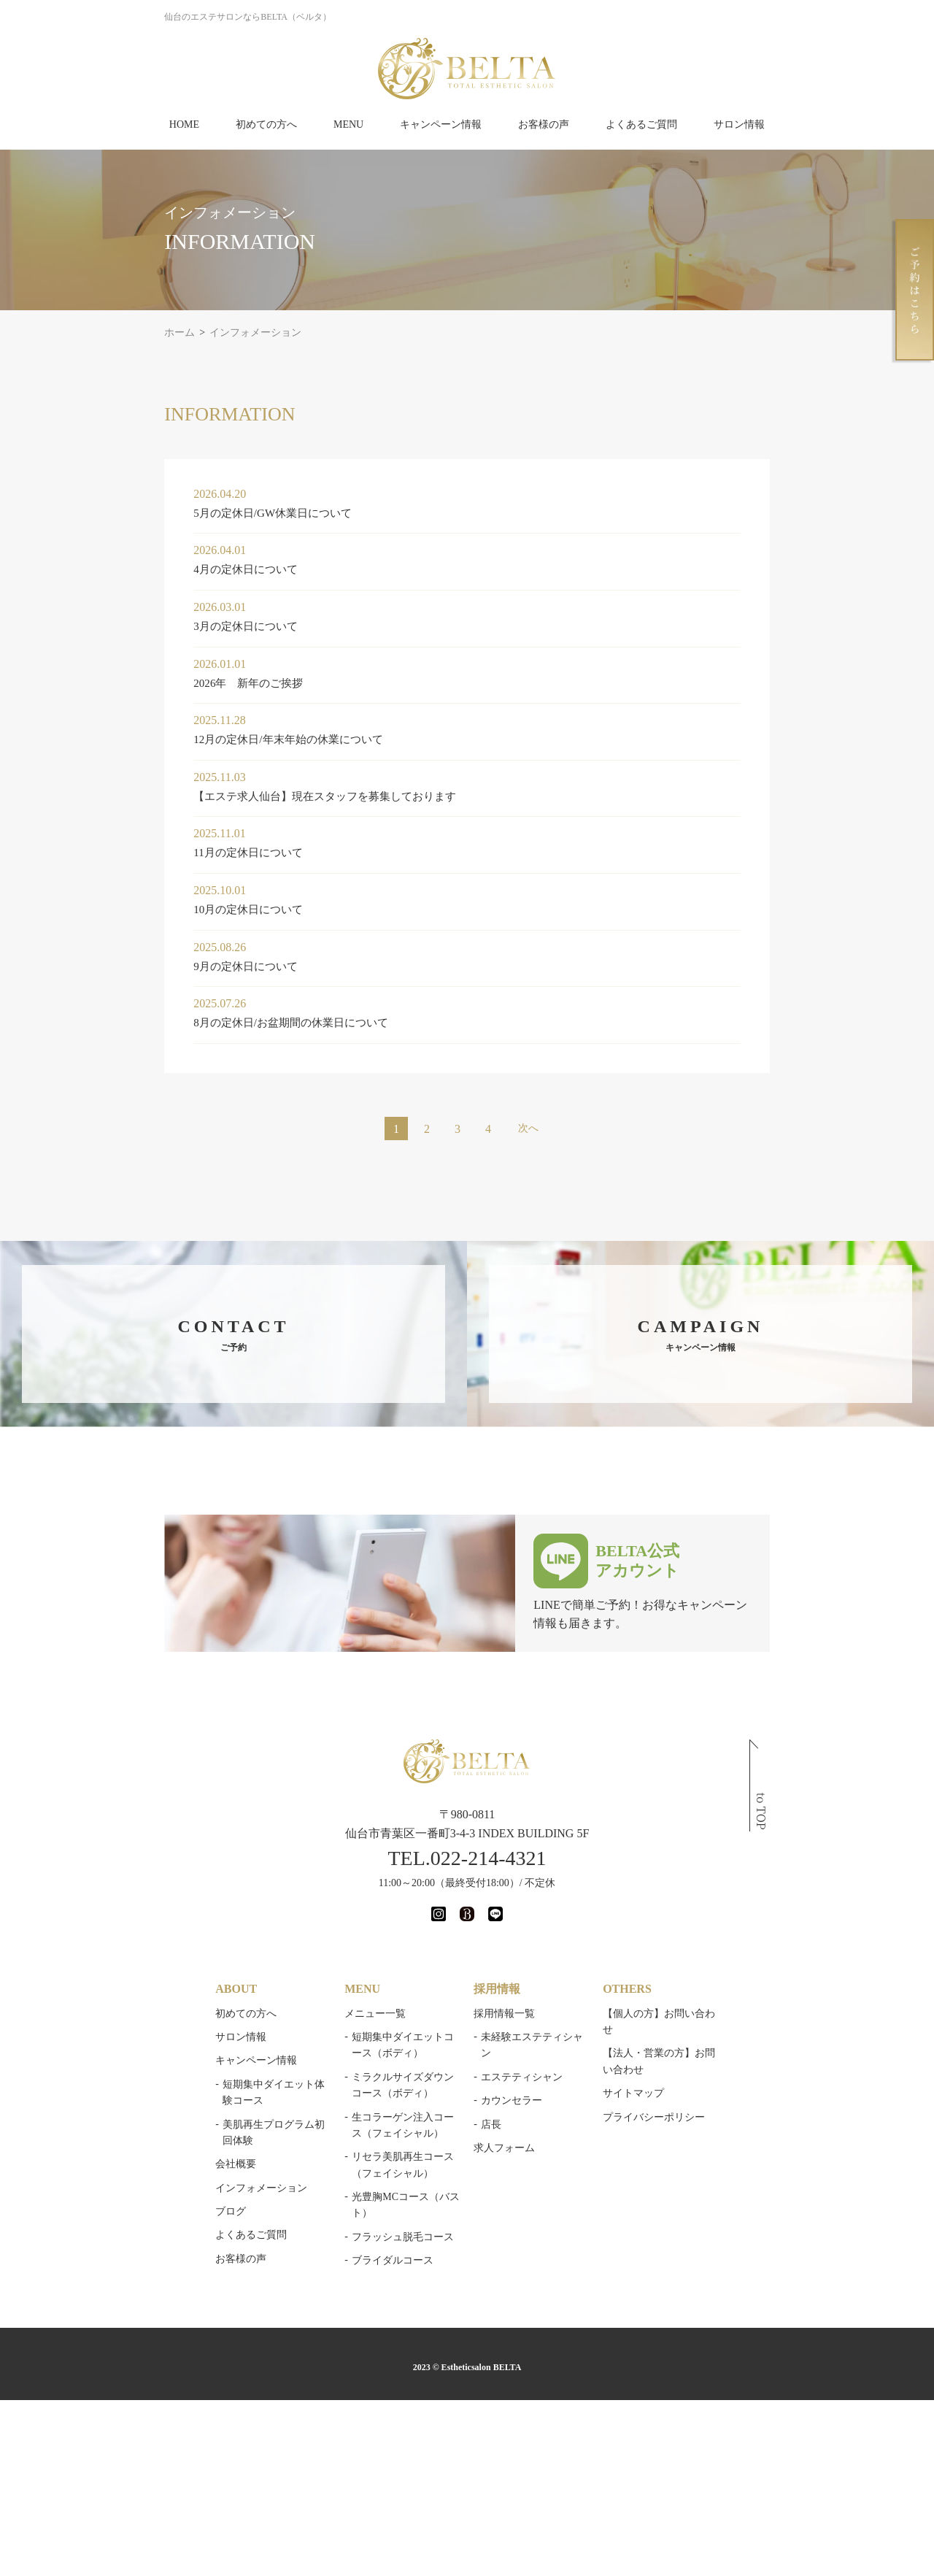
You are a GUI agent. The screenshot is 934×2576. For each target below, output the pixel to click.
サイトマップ (694, 2060)
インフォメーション (148, 2155)
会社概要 (122, 2131)
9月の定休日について (135, 966)
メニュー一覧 (320, 2012)
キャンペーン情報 (441, 124)
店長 (494, 2107)
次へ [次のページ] (528, 1128)
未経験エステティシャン (540, 2036)
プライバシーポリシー (715, 2084)
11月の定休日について (138, 852)
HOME (184, 124)
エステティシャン (525, 2060)
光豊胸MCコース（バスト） (361, 2196)
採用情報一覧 (507, 2012)
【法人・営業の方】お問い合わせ (740, 2036)
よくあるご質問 (641, 124)
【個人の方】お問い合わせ (725, 2012)
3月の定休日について (135, 626)
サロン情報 (739, 124)
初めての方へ (266, 124)
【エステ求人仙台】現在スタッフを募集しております (220, 796)
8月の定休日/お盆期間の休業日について (183, 1022)
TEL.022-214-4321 (467, 1858)
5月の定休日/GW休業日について (164, 513)
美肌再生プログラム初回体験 (175, 2107)
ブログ (117, 2178)
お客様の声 (543, 124)
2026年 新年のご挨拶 (138, 683)
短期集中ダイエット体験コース (180, 2084)
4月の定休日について (135, 569)
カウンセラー (514, 2084)
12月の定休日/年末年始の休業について (181, 739)
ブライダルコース (338, 2244)
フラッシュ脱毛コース (348, 2220)
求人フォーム (507, 2131)
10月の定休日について (138, 909)
